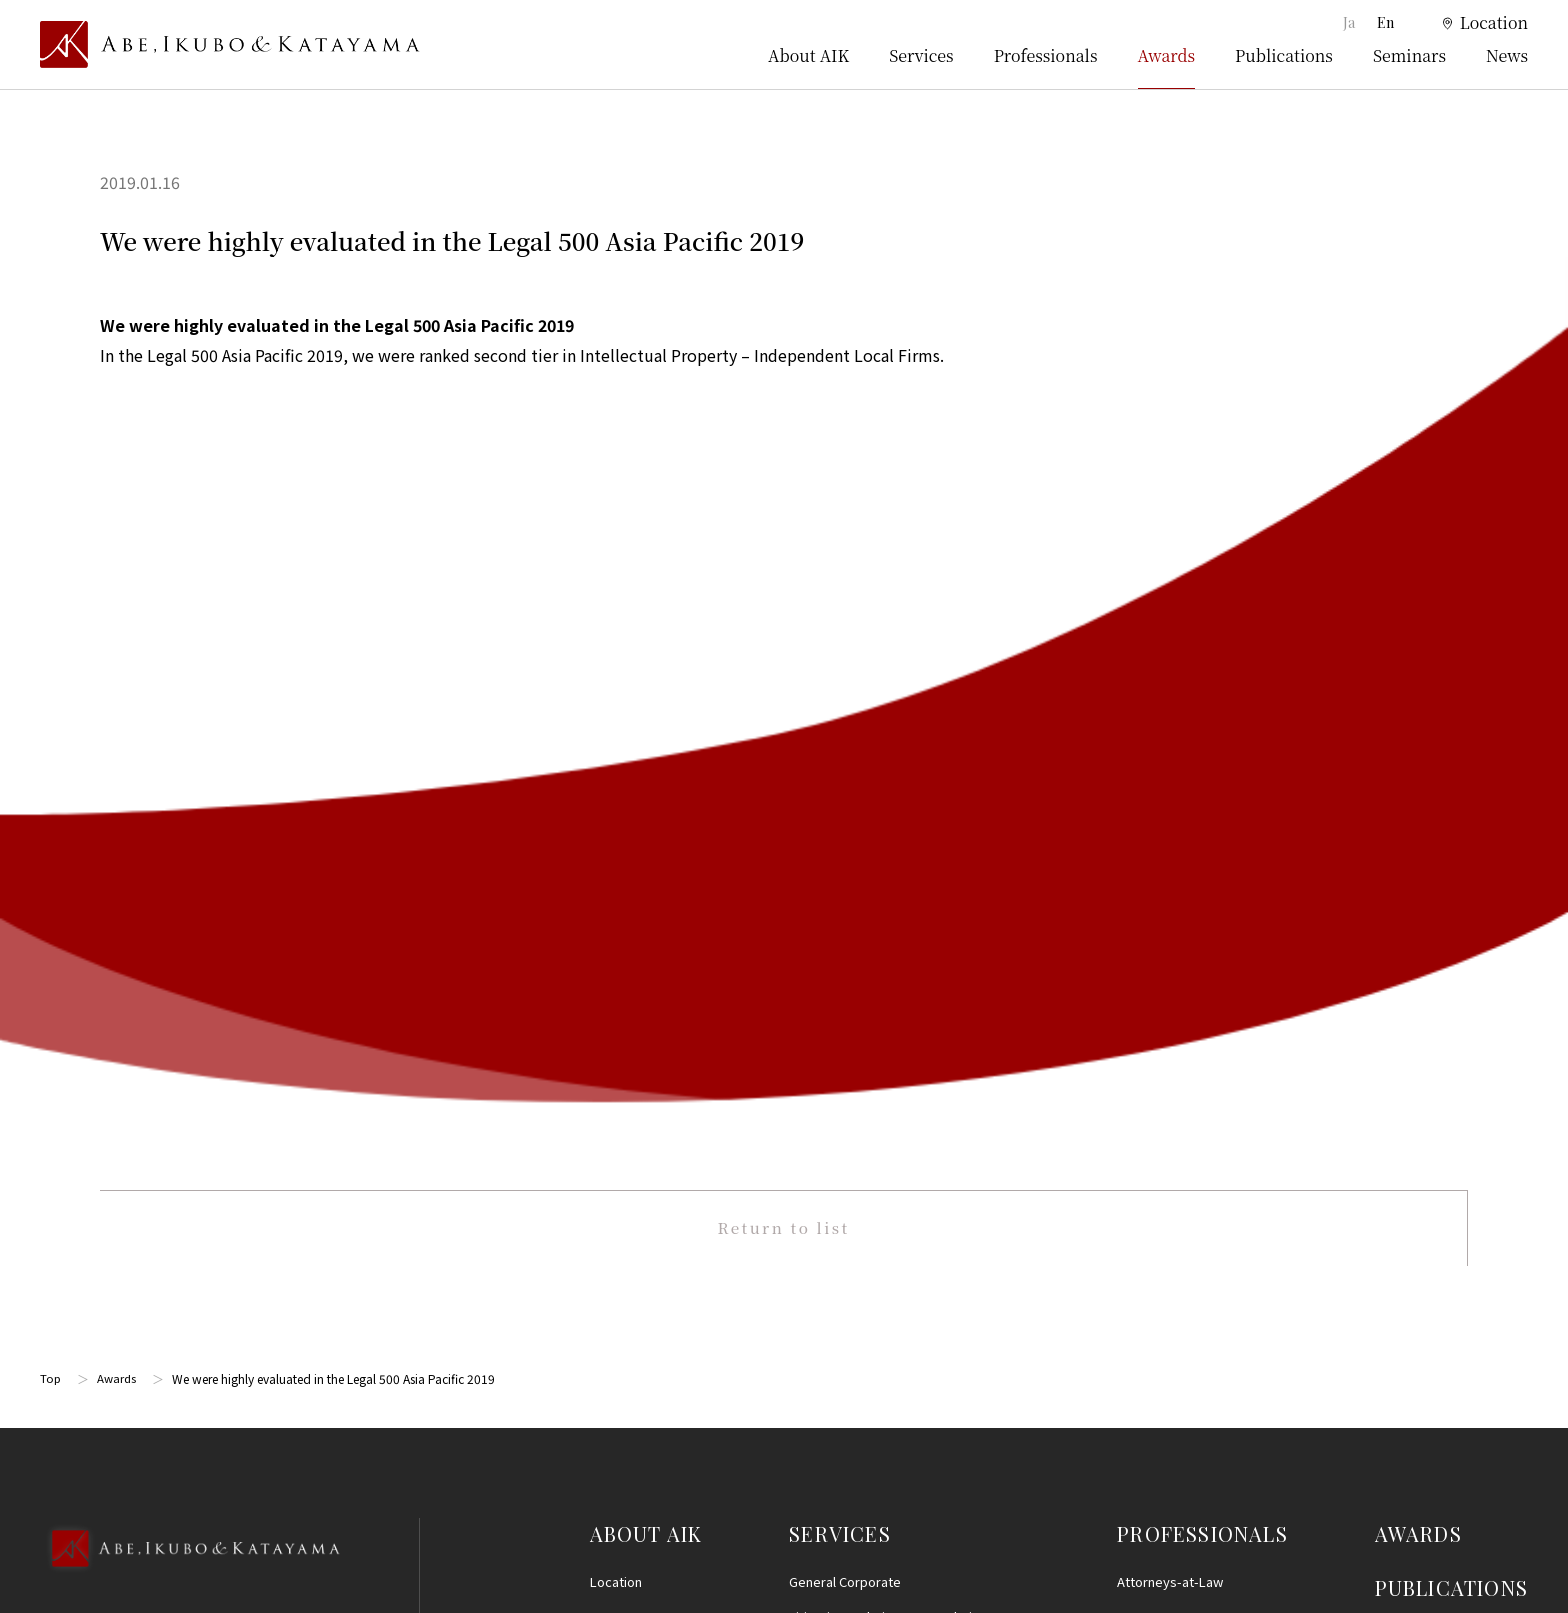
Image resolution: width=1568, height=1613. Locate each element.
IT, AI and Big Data (841, 1335)
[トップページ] (230, 45)
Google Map (140, 894)
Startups (815, 1406)
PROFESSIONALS (1202, 678)
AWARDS (1418, 678)
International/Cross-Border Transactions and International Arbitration (909, 1022)
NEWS (1405, 837)
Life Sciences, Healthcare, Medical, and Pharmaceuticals (894, 911)
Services (921, 55)
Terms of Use (1419, 994)
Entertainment (831, 1370)
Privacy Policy (1420, 1067)
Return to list (783, 369)
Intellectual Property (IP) (861, 831)
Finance (812, 1124)
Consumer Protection (853, 1229)
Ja (1349, 22)
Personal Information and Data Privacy (903, 1300)
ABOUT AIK (646, 678)
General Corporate (845, 725)
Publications (1284, 55)
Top (51, 522)
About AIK (808, 55)
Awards (1167, 55)
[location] (1473, 23)
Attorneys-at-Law (1170, 725)
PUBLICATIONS (1451, 731)
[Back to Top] (189, 719)
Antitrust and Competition (866, 1194)
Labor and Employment (858, 1265)
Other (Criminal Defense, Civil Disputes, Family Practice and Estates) (907, 1486)
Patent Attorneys (1168, 760)
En (1385, 22)
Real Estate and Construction (875, 1159)
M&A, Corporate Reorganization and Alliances (884, 967)
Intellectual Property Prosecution (888, 866)
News (1507, 55)
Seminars (1409, 55)
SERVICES (840, 678)
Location (616, 725)
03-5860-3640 (119, 786)
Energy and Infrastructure (865, 1441)
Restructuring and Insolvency (876, 796)
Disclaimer (1411, 1030)
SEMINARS (1428, 784)
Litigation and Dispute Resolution (888, 760)
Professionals (1046, 55)
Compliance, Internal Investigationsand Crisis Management (894, 1078)
